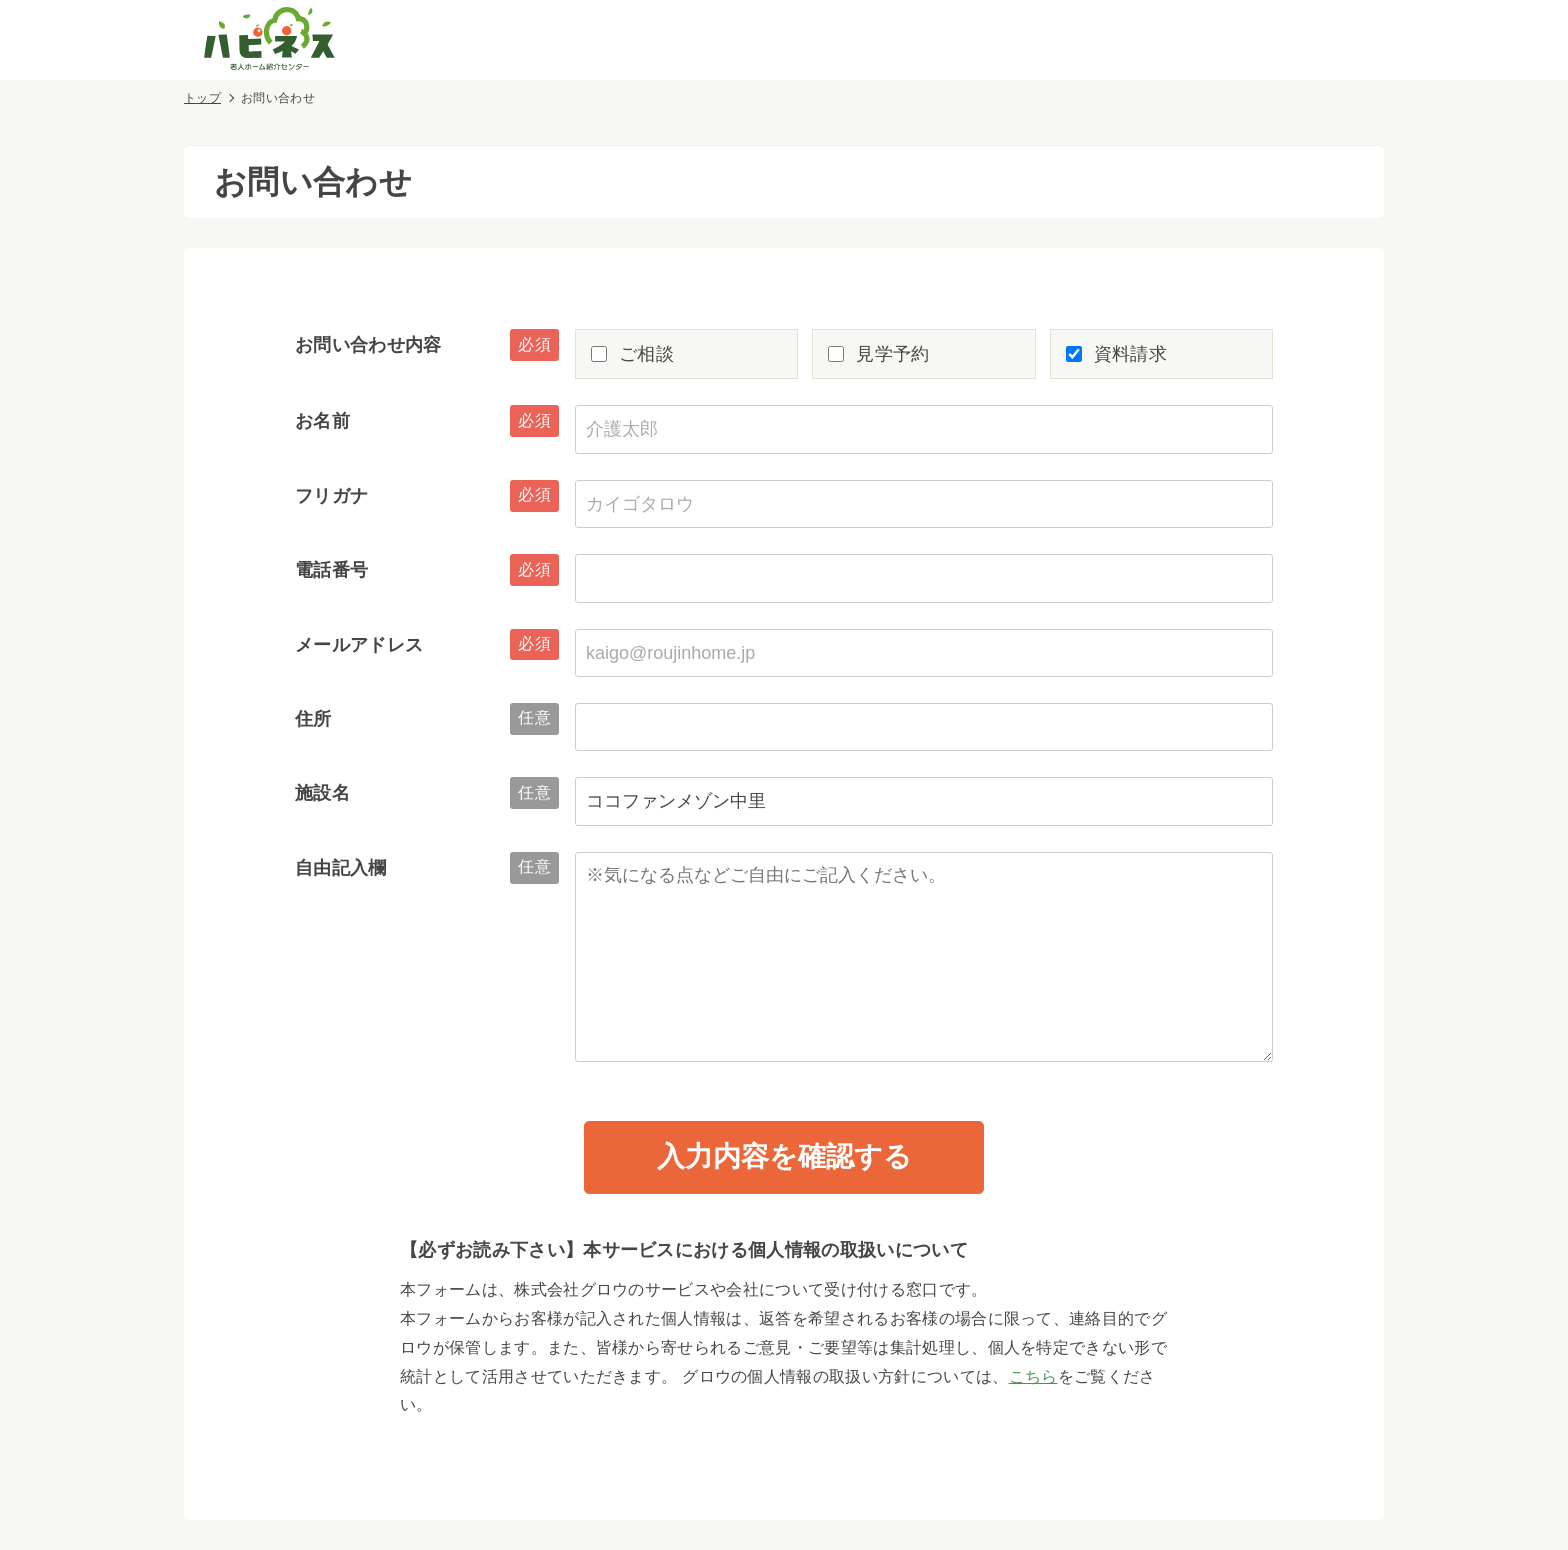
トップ (202, 98)
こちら (1033, 1376)
